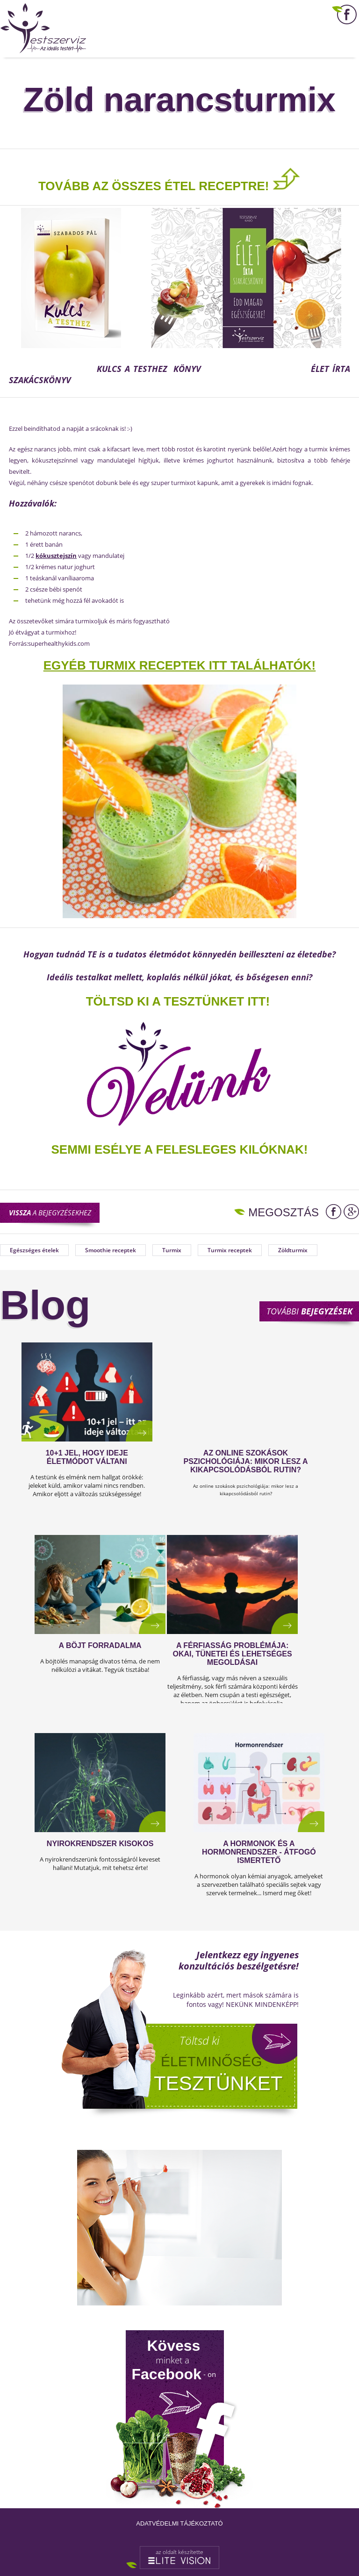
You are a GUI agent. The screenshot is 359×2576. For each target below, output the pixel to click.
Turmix (171, 1250)
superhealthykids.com (59, 643)
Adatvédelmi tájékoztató (179, 2523)
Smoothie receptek (110, 1250)
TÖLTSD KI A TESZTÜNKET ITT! (178, 1001)
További (309, 1311)
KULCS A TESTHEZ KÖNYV (152, 368)
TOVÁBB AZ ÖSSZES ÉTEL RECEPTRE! (153, 186)
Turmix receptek (230, 1250)
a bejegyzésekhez (50, 1212)
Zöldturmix (293, 1250)
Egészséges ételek (34, 1250)
